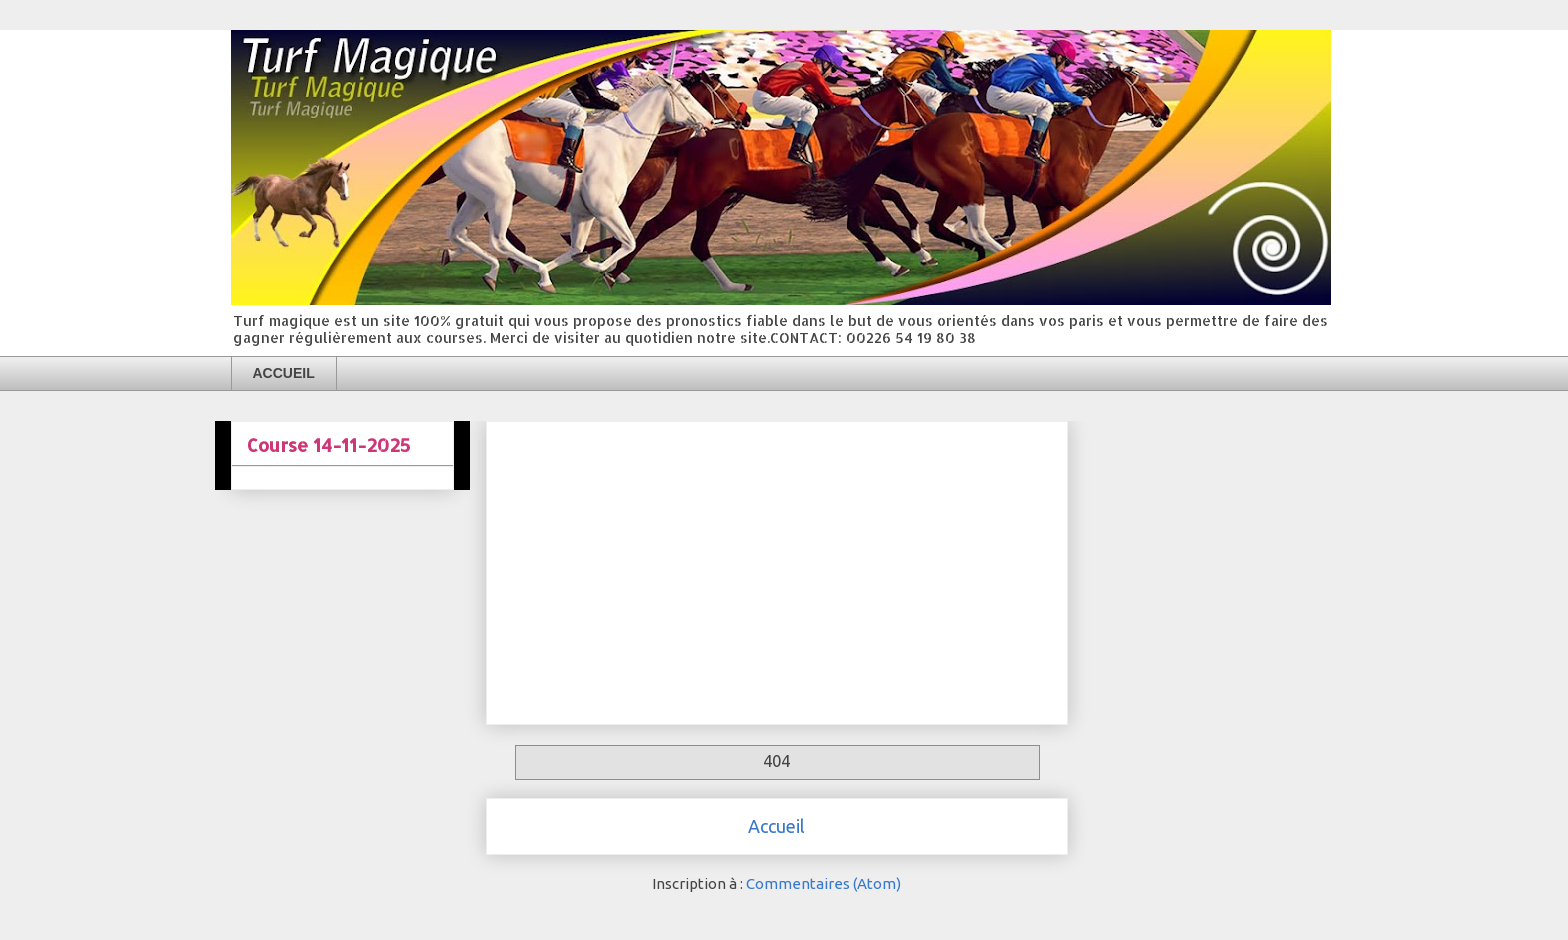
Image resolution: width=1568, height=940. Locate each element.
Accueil (776, 826)
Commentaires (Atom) (823, 883)
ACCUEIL (284, 373)
